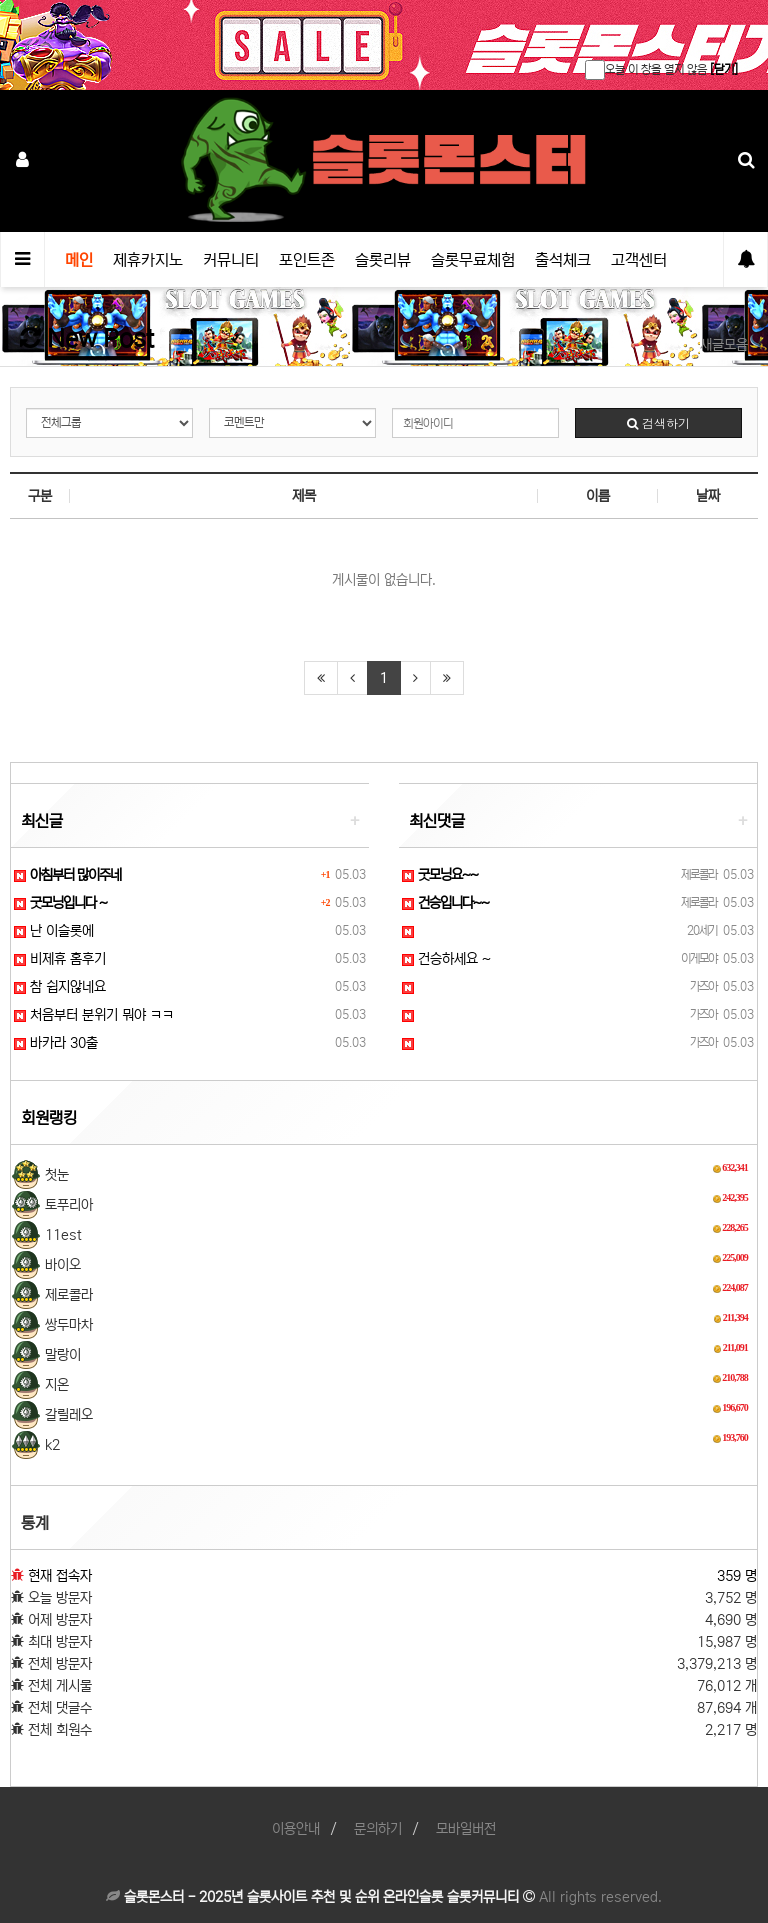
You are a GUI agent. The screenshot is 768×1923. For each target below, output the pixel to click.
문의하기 (378, 1829)
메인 (79, 260)
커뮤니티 (231, 260)
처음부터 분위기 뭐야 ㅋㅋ (94, 1015)
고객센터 (639, 260)
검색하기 (658, 422)
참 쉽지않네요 (60, 987)
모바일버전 (466, 1829)
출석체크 (563, 260)
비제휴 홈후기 (60, 959)
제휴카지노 (148, 260)
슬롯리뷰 (383, 260)
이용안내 (296, 1829)
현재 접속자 (60, 1576)
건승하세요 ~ (446, 959)
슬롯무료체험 (473, 260)
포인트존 (307, 260)
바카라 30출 (56, 1043)
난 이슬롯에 (54, 931)
